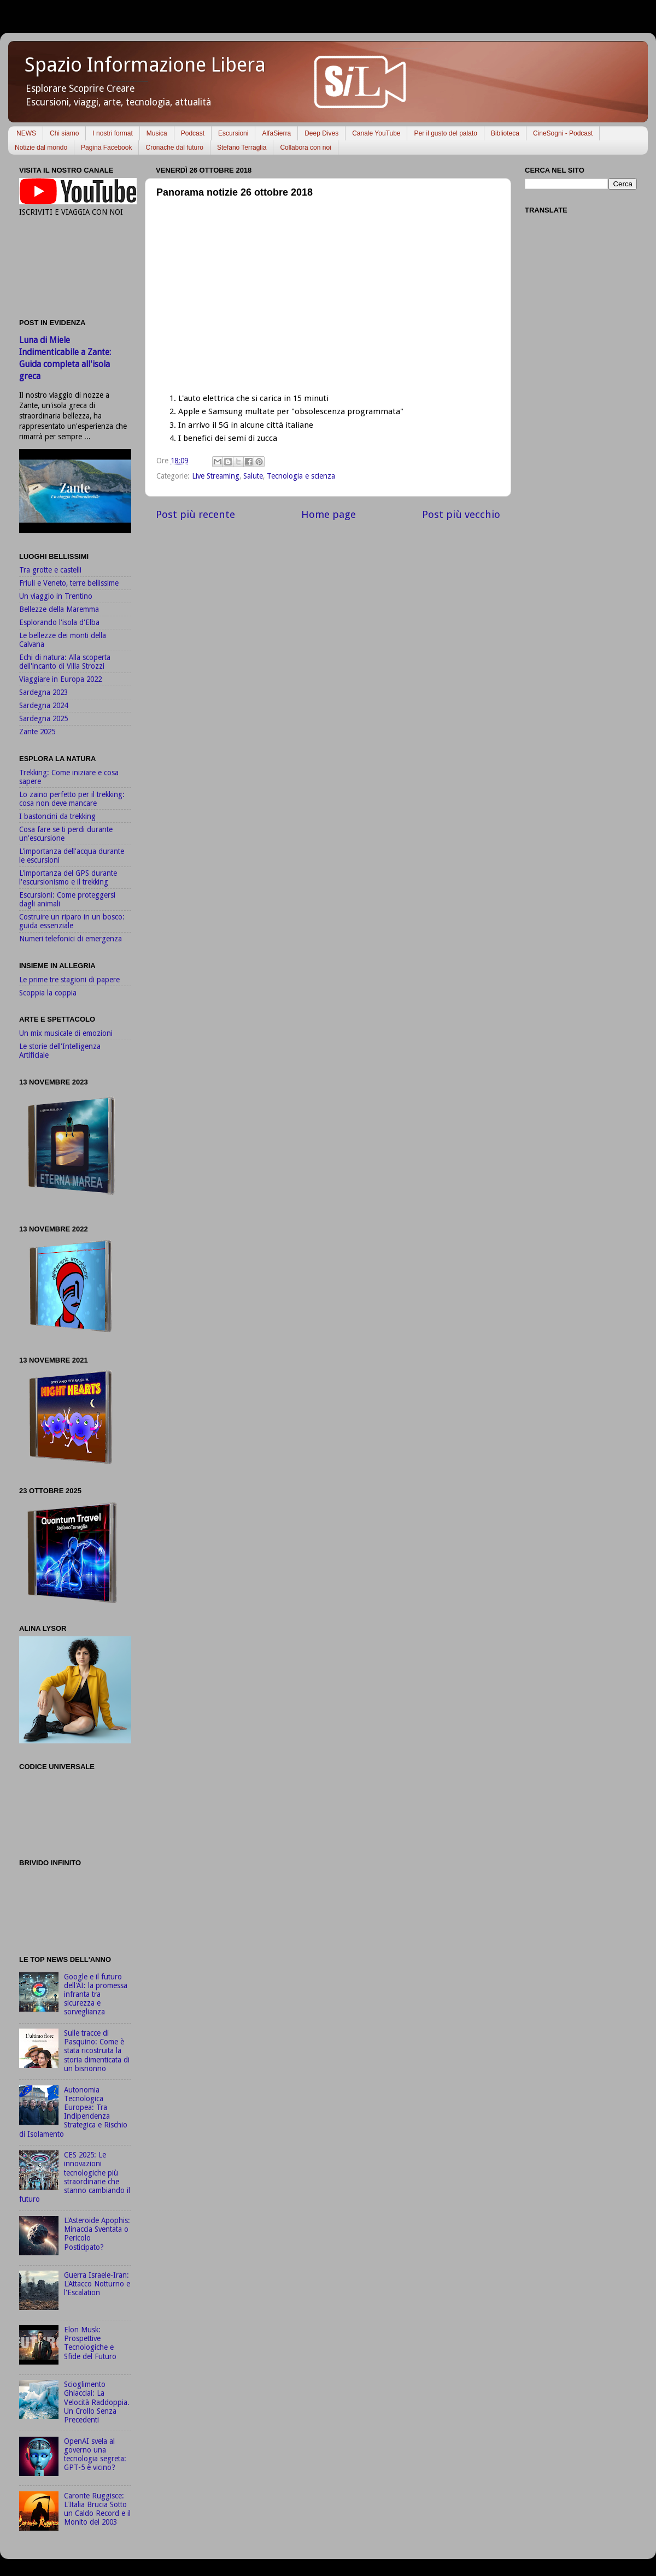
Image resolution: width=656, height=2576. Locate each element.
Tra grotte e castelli (50, 569)
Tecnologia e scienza (301, 475)
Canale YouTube (376, 133)
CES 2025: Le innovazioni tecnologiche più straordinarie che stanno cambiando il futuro (74, 2176)
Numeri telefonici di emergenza (70, 938)
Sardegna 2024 (43, 705)
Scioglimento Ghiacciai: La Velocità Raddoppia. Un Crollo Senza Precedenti (97, 2402)
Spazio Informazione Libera (145, 64)
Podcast (192, 133)
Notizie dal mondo (41, 147)
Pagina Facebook (106, 147)
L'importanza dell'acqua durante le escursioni (71, 855)
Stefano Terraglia (242, 147)
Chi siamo (64, 133)
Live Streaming (215, 475)
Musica (157, 133)
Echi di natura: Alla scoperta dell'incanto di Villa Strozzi (64, 661)
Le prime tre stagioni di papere (69, 979)
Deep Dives (321, 133)
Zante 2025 (37, 731)
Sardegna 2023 (43, 692)
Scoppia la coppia (48, 992)
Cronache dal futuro (174, 147)
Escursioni (233, 133)
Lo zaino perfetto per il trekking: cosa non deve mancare (72, 798)
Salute (253, 475)
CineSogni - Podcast (563, 133)
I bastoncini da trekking (57, 816)
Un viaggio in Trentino (55, 596)
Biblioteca (505, 133)
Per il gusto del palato (445, 133)
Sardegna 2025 (43, 718)
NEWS (26, 133)
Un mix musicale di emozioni (66, 1033)
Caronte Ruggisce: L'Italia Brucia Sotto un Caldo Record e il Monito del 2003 (97, 2509)
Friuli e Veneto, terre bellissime (69, 583)
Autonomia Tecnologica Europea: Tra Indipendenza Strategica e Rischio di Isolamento (73, 2111)
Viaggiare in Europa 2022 (60, 679)
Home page (328, 514)
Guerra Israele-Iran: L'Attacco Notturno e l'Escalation (97, 2284)
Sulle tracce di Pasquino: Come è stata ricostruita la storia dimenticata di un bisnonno (97, 2051)
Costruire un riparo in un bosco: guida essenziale (72, 921)
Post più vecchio (461, 514)
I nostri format (112, 133)
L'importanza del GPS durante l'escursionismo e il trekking (68, 877)
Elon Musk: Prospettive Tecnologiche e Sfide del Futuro (90, 2343)
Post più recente (195, 514)
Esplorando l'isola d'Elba (59, 622)
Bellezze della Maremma (59, 609)
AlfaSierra (276, 133)
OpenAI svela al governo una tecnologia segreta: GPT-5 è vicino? (95, 2454)
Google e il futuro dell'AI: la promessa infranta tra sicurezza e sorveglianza (95, 1994)
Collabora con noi (305, 147)
